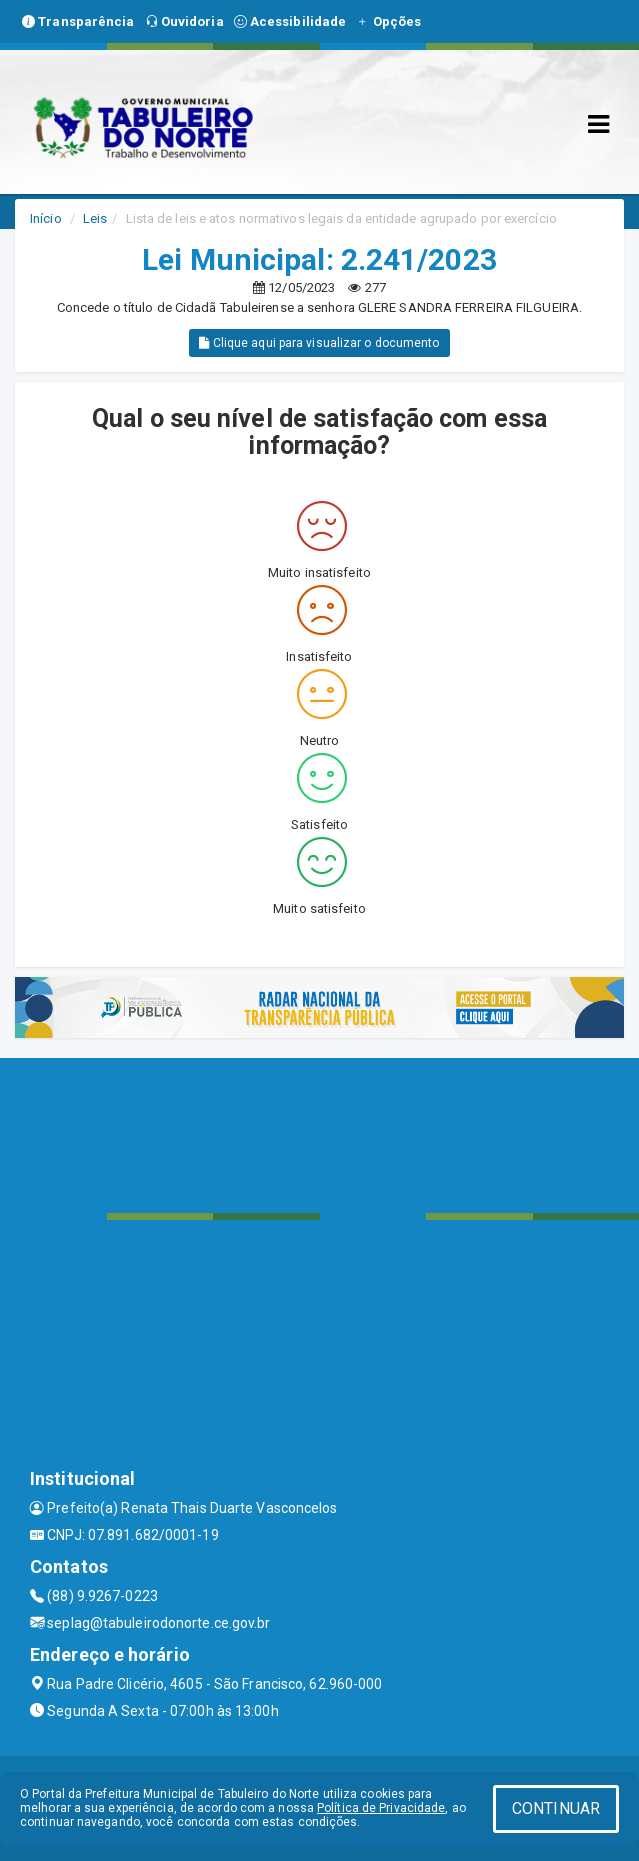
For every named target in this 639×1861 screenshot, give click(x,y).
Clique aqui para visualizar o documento (319, 343)
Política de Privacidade (381, 1808)
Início (46, 218)
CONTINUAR (556, 1808)
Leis (95, 218)
